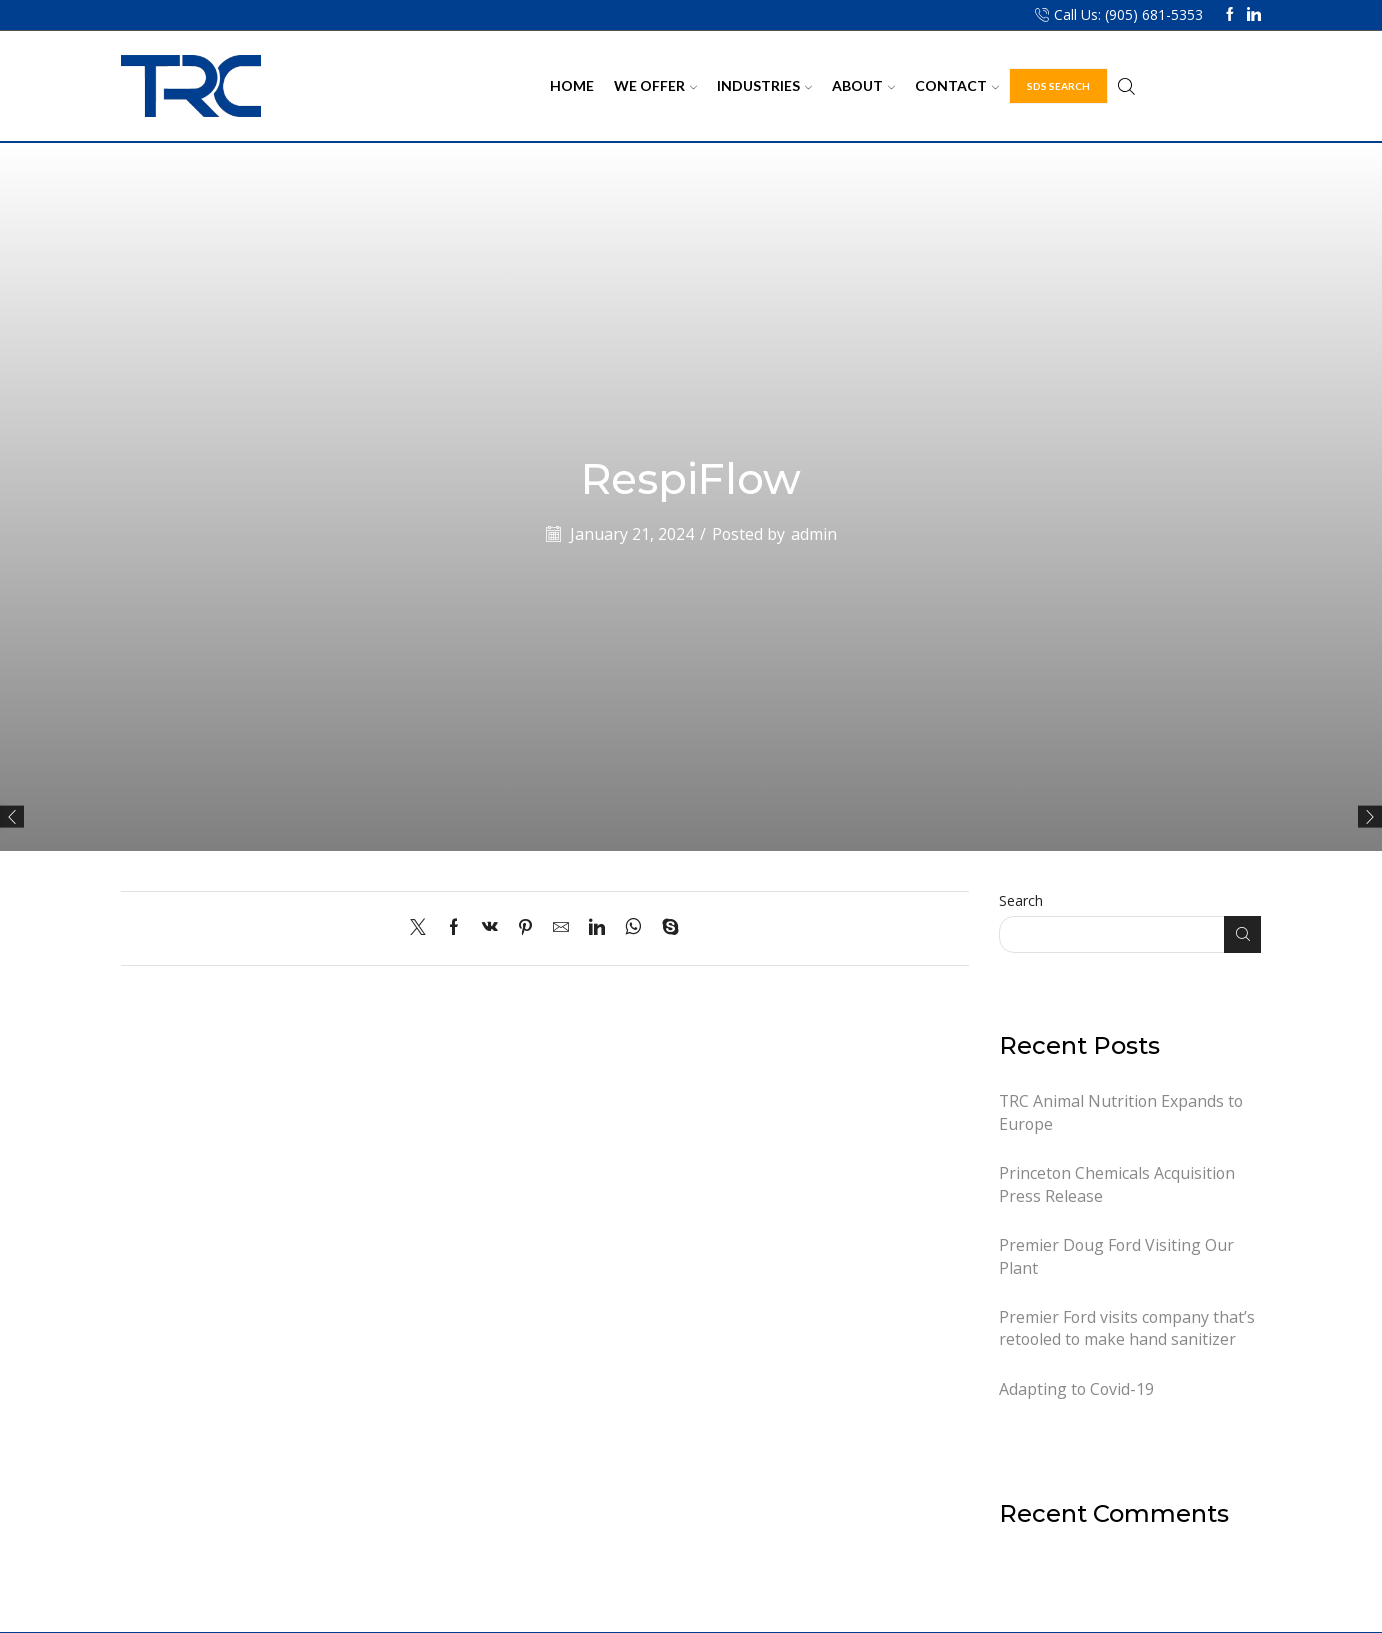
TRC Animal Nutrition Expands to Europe (1121, 1112)
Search (1021, 900)
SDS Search (1058, 86)
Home (572, 85)
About (863, 85)
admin (814, 534)
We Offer (655, 85)
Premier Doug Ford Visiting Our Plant (1116, 1256)
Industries (764, 85)
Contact (957, 85)
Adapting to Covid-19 (1076, 1389)
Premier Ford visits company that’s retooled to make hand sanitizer (1127, 1328)
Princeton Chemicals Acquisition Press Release (1117, 1184)
